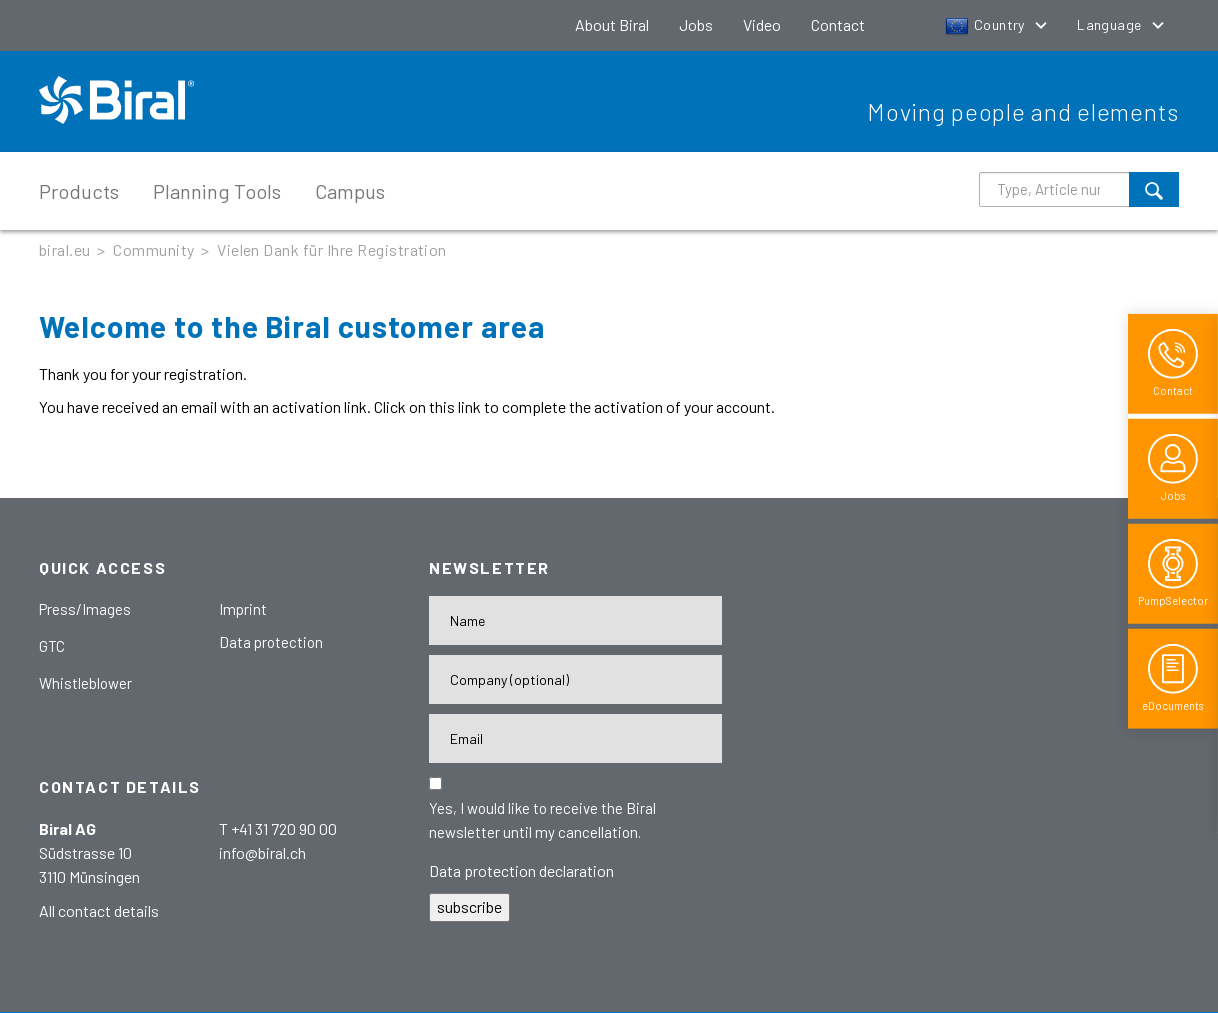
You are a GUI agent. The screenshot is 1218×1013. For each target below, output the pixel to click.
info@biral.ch (262, 852)
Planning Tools (217, 191)
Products (79, 191)
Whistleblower (85, 683)
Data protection (271, 642)
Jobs (696, 24)
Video (762, 24)
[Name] (575, 620)
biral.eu (65, 249)
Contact (838, 24)
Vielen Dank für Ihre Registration (332, 249)
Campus (350, 191)
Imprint (243, 609)
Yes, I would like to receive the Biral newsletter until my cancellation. (542, 820)
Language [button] (1111, 24)
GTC (52, 646)
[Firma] (575, 679)
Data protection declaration (521, 870)
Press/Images (85, 609)
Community (153, 249)
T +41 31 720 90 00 (278, 828)
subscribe (469, 906)
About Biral (612, 24)
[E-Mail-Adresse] (575, 738)
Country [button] (986, 24)
